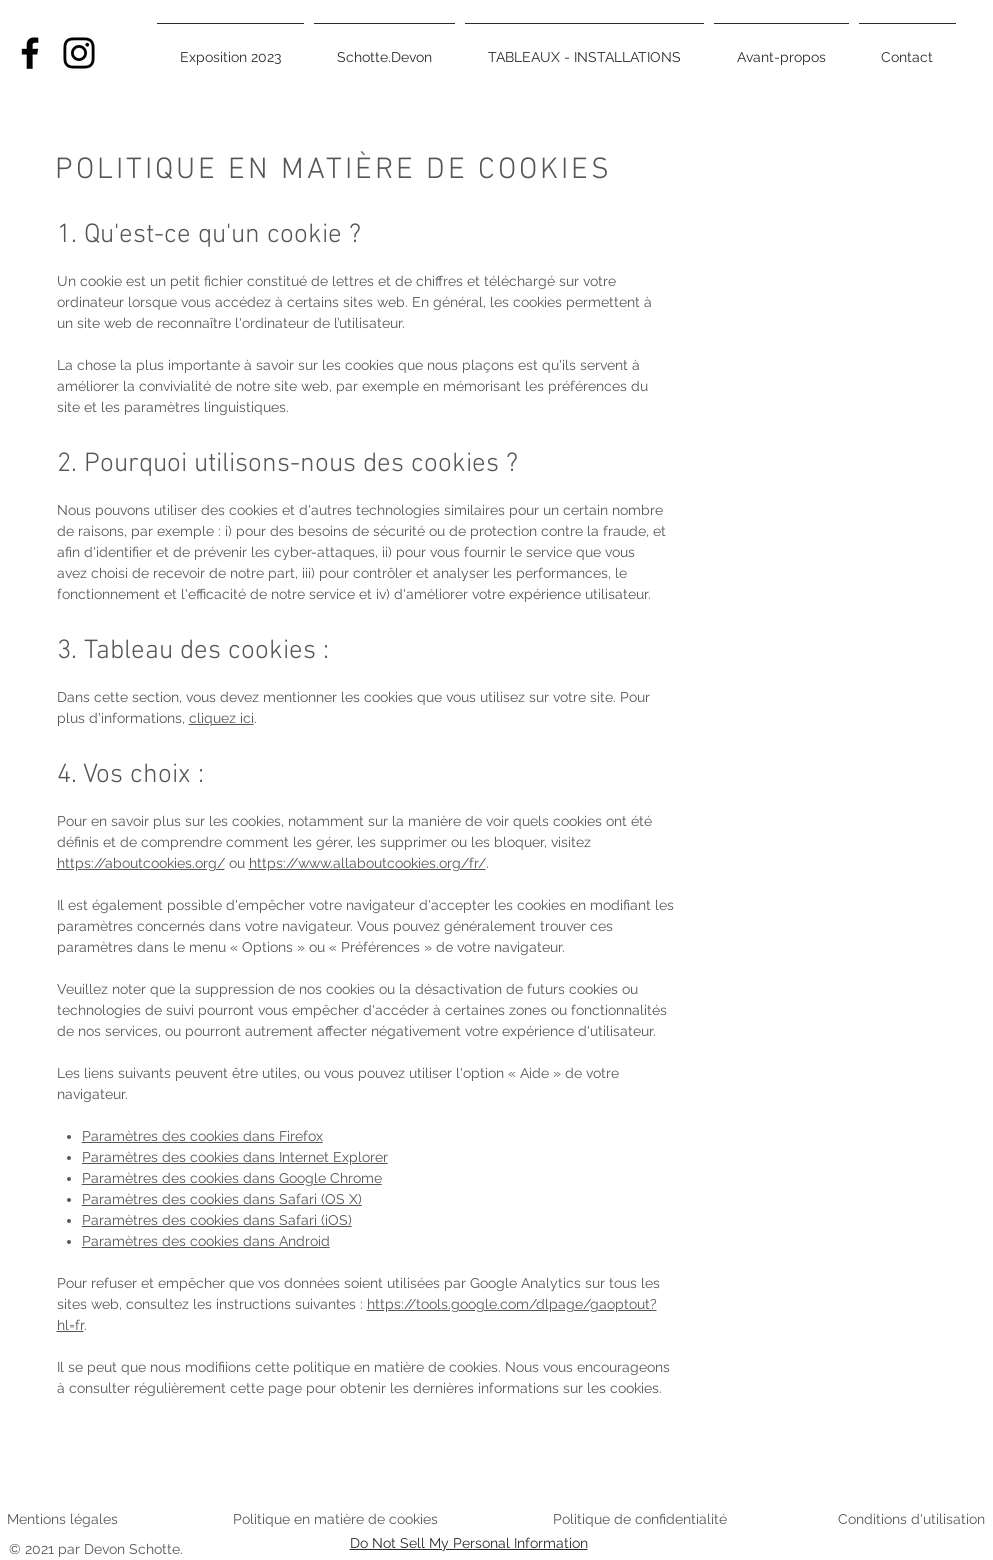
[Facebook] (30, 53)
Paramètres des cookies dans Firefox (202, 1136)
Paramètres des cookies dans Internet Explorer (235, 1157)
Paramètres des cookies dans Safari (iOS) (217, 1220)
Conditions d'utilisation (911, 1519)
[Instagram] (79, 53)
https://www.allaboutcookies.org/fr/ (367, 863)
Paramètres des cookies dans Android (206, 1241)
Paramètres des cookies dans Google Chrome (232, 1178)
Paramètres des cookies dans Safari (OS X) (222, 1199)
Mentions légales (62, 1519)
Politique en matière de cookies (337, 1519)
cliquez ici (221, 718)
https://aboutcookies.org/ (141, 863)
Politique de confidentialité (640, 1519)
